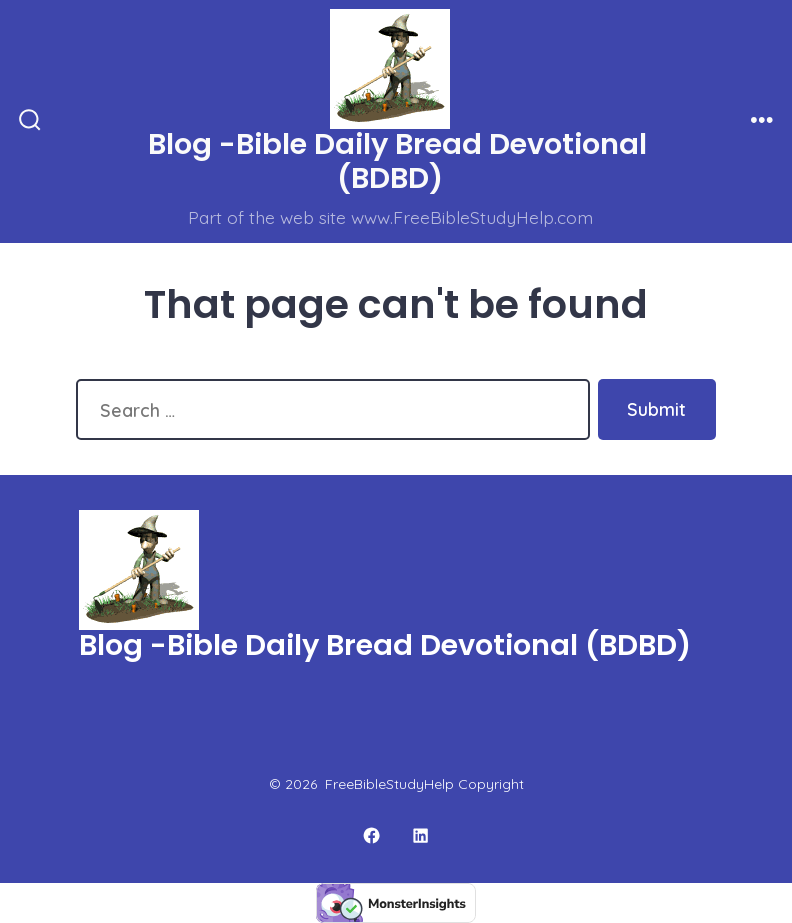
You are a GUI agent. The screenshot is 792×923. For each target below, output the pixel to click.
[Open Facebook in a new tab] (371, 835)
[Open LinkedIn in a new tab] (421, 835)
